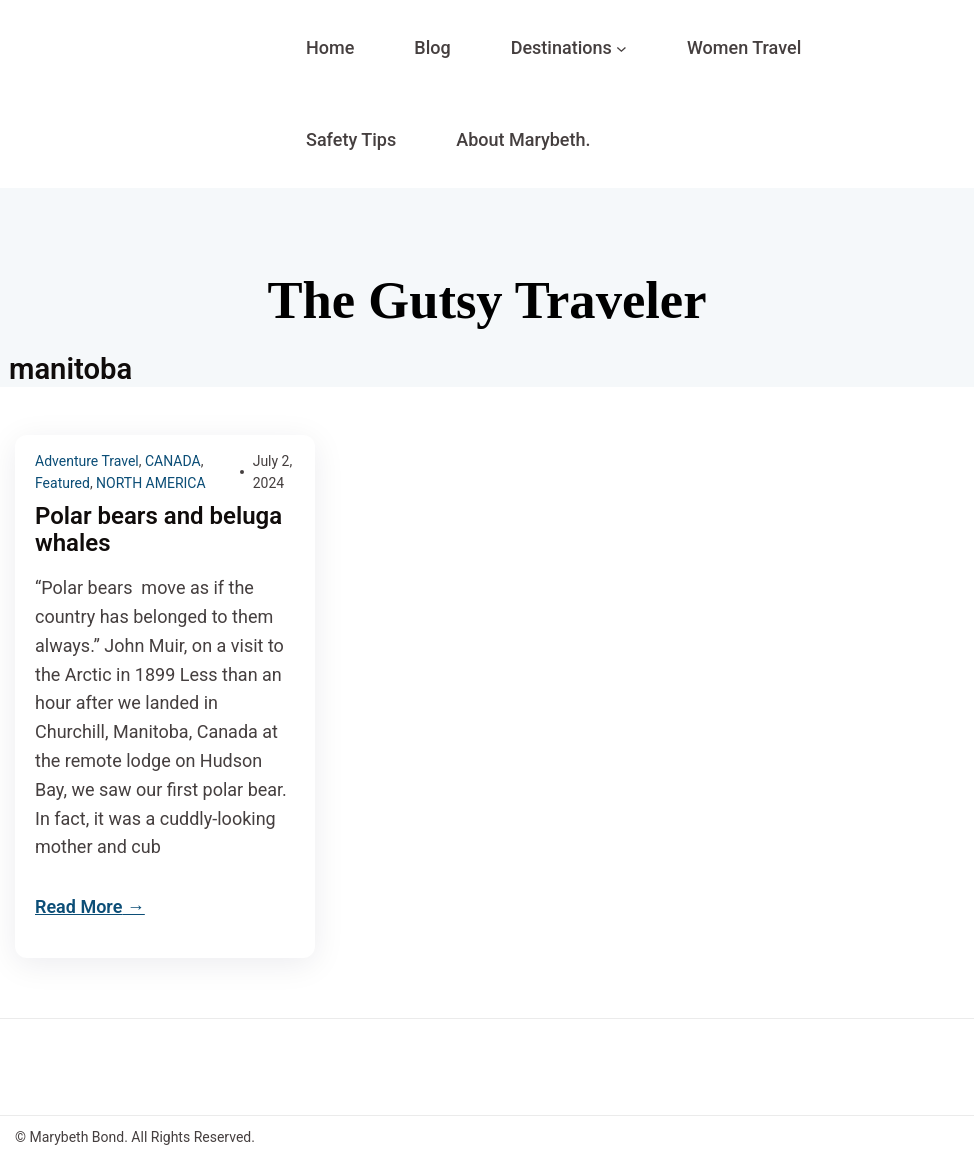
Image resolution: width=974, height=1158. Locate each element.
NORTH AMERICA (151, 483)
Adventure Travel (87, 461)
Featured (62, 483)
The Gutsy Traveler (486, 300)
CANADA (173, 461)
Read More (78, 906)
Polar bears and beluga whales (158, 530)
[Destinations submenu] (621, 48)
